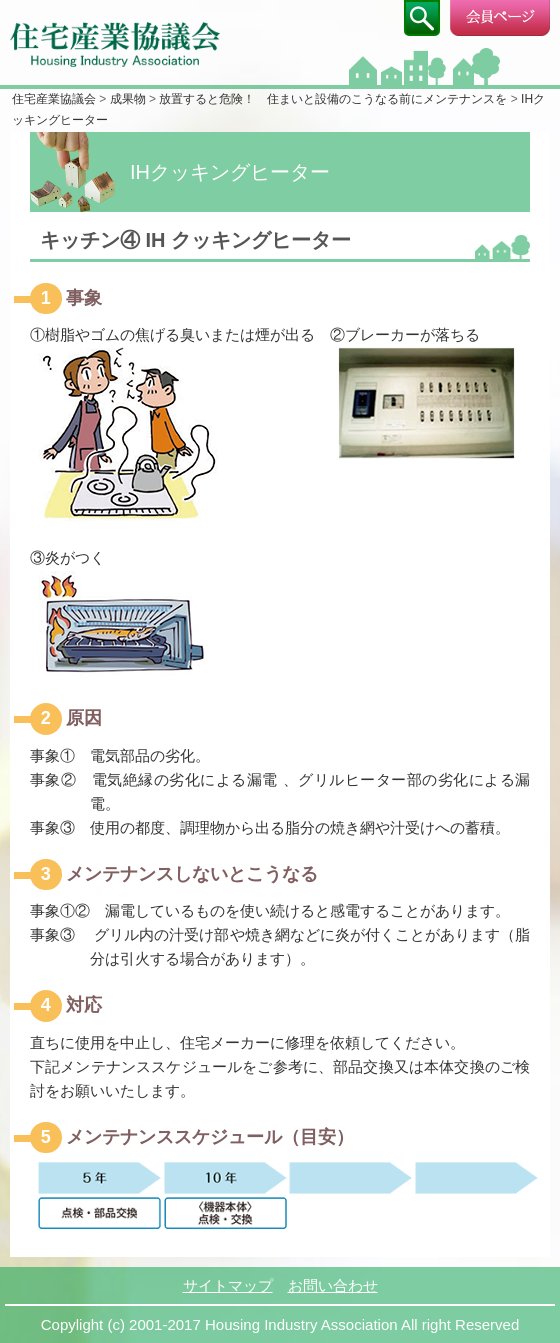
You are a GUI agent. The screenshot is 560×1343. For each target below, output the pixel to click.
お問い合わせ (333, 1285)
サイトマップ (228, 1285)
